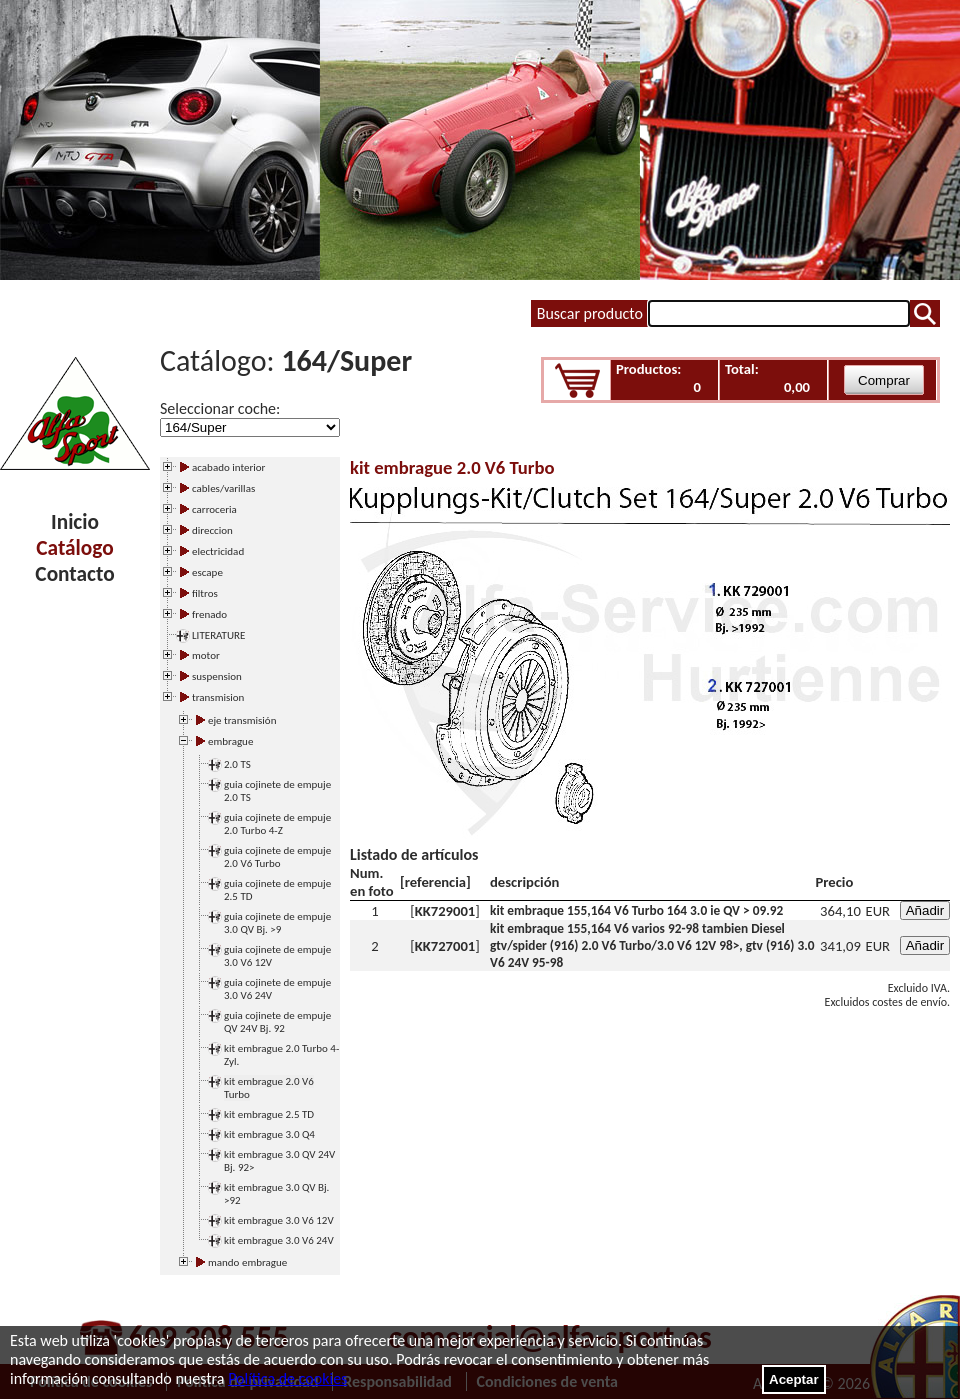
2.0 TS (237, 764)
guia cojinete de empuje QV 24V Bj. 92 (277, 1022)
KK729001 (445, 911)
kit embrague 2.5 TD (269, 1114)
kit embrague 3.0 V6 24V (279, 1240)
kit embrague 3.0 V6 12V (279, 1220)
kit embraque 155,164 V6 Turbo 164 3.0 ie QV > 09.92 (636, 910)
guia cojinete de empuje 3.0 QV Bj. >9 (277, 923)
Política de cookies (287, 1378)
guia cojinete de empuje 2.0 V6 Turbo (277, 857)
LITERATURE (218, 635)
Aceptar (794, 1379)
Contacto (74, 574)
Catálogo (74, 548)
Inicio (75, 522)
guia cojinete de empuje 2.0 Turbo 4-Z (277, 824)
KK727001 (445, 946)
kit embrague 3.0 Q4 (269, 1134)
